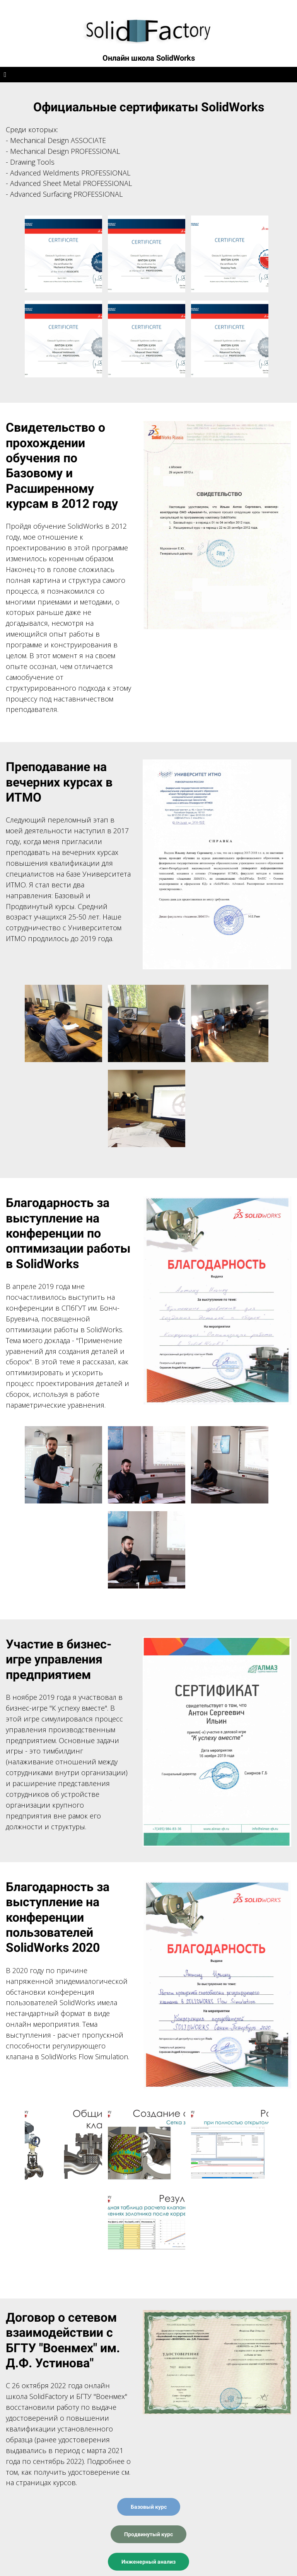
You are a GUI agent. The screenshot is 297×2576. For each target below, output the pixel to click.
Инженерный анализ (148, 2562)
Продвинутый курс (148, 2534)
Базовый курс (149, 2507)
